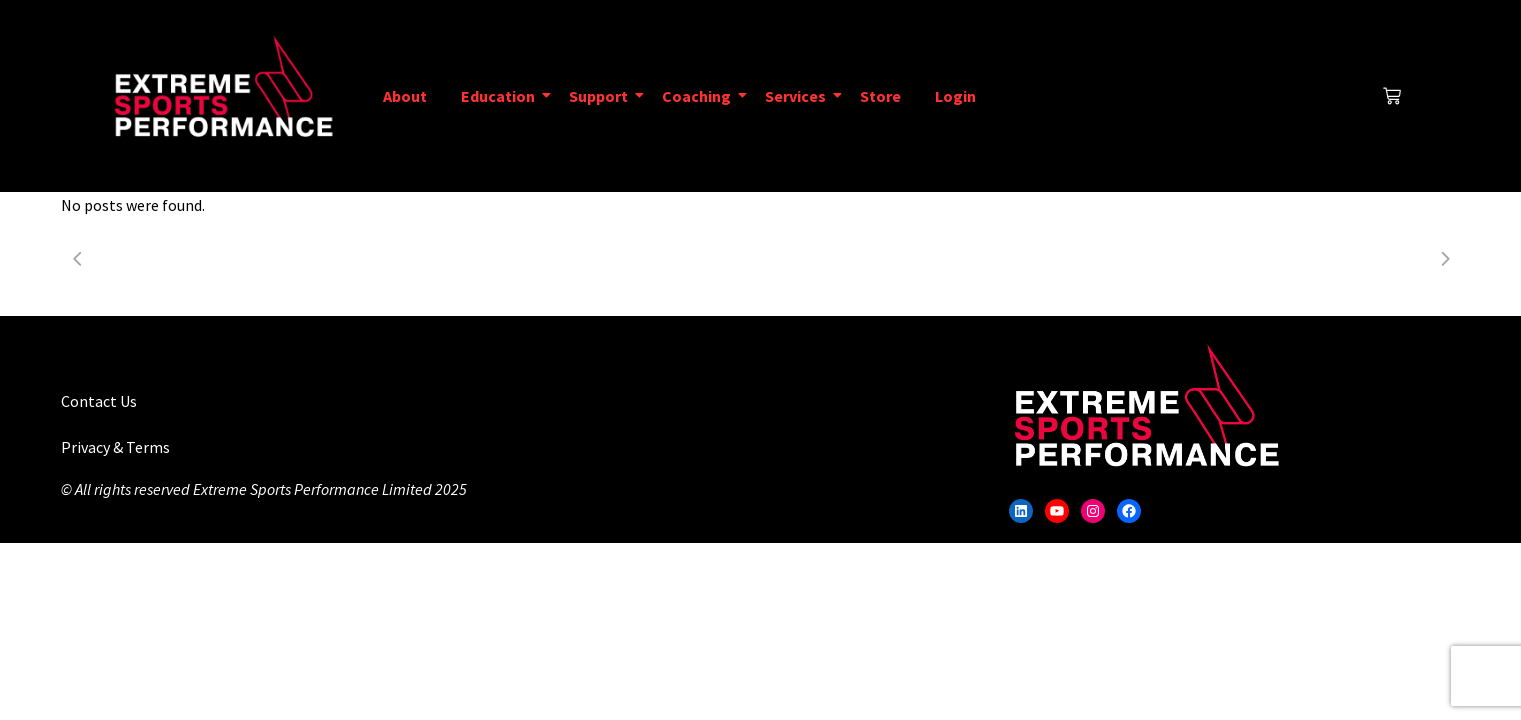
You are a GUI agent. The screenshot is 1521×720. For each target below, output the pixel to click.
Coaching (700, 96)
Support (602, 96)
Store (880, 96)
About (405, 96)
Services (799, 96)
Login (955, 96)
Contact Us (99, 401)
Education (501, 96)
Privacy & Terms (115, 447)
